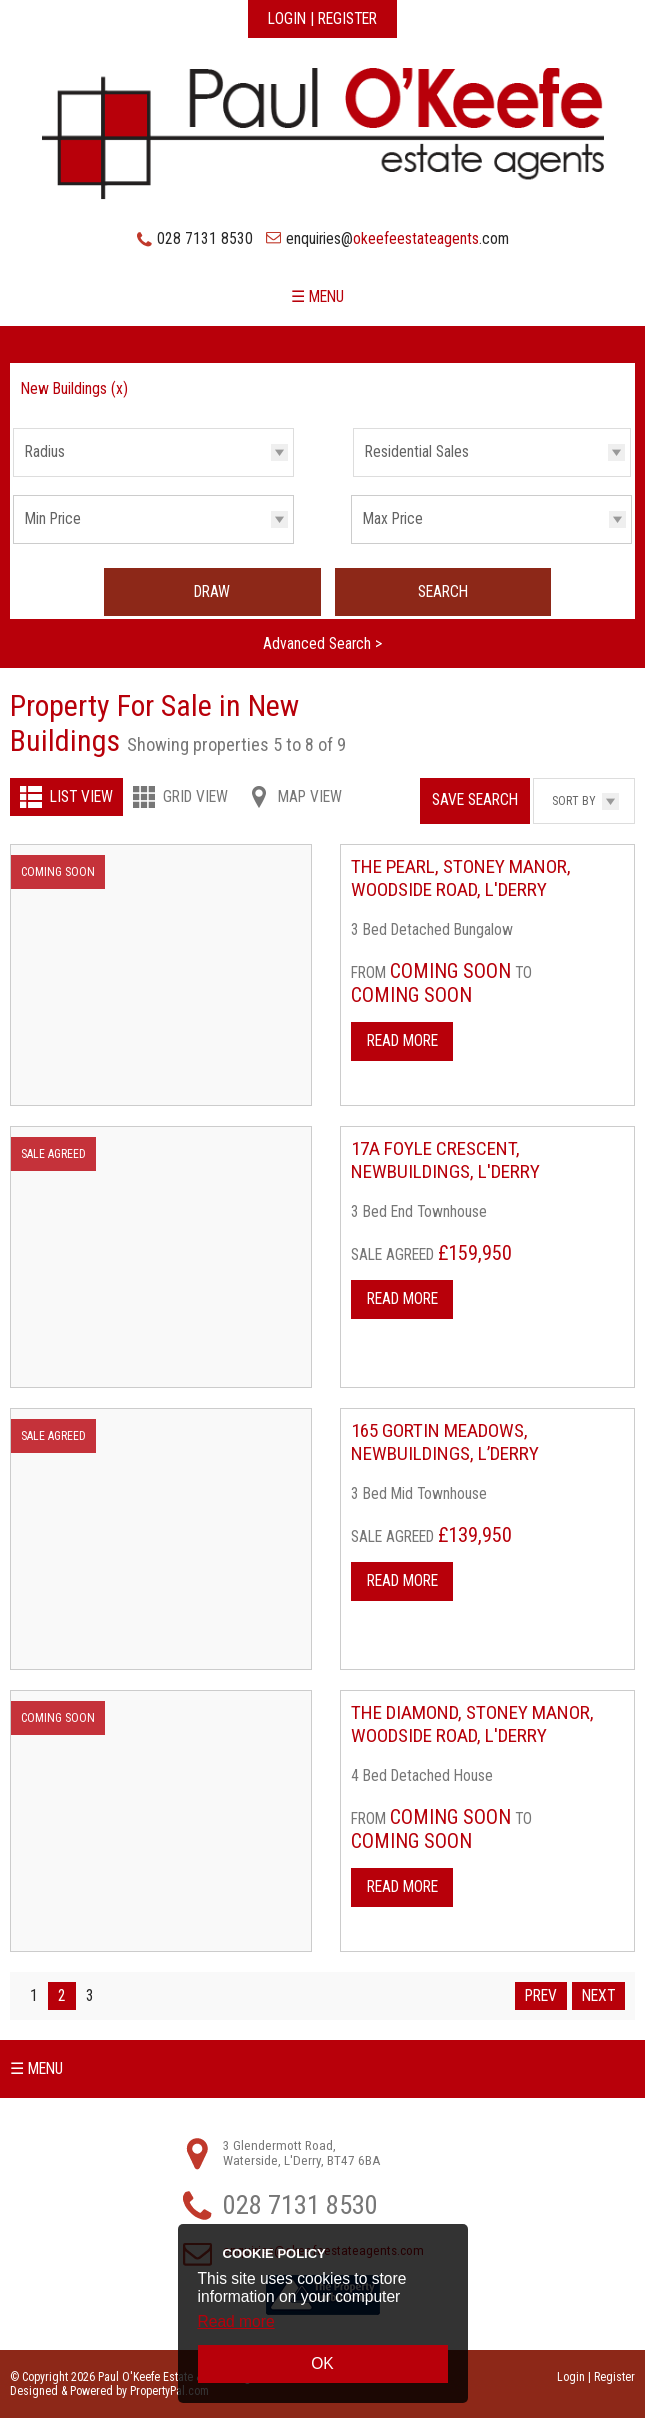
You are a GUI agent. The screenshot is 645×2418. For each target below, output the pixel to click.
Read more (236, 2321)
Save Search (475, 800)
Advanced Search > (322, 644)
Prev (541, 1996)
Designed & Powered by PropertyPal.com (109, 2391)
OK (322, 2363)
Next (598, 1996)
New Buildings (74, 389)
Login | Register (322, 19)
